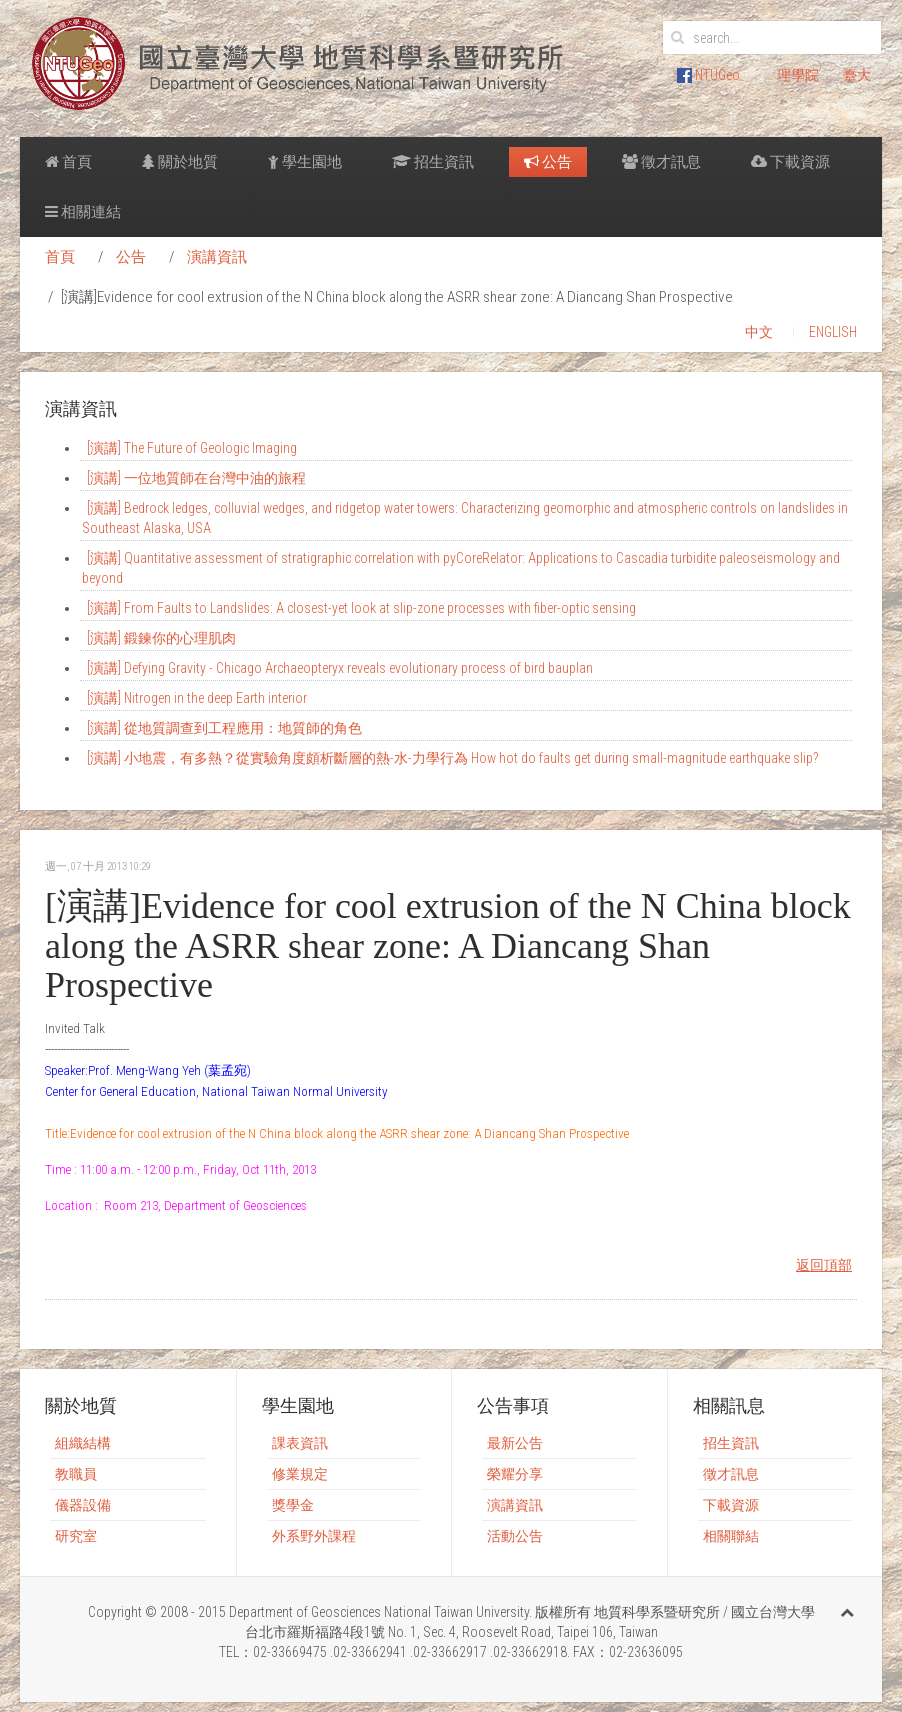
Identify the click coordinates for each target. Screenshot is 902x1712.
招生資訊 (433, 162)
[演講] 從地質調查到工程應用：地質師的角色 (224, 728)
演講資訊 (217, 257)
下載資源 (790, 162)
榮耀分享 (515, 1474)
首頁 (68, 162)
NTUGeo (708, 75)
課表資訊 (300, 1443)
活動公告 (515, 1536)
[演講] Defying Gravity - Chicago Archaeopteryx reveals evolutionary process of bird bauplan (340, 668)
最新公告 (515, 1443)
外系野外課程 (314, 1536)
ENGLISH (833, 332)
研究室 (76, 1536)
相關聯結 (731, 1536)
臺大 (857, 75)
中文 (759, 332)
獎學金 (293, 1505)
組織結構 (83, 1443)
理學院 (798, 75)
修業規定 (300, 1474)
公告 (548, 162)
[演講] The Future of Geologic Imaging (192, 448)
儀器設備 (83, 1505)
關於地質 (180, 162)
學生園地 (305, 162)
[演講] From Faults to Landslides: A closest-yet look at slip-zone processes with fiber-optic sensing (361, 608)
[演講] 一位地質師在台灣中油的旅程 (196, 478)
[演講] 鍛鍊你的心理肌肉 (161, 638)
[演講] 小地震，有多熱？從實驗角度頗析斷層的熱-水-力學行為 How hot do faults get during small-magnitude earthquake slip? (452, 758)
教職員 (76, 1474)
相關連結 (83, 212)
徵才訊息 (661, 162)
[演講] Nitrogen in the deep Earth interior (197, 698)
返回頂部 (824, 1265)
